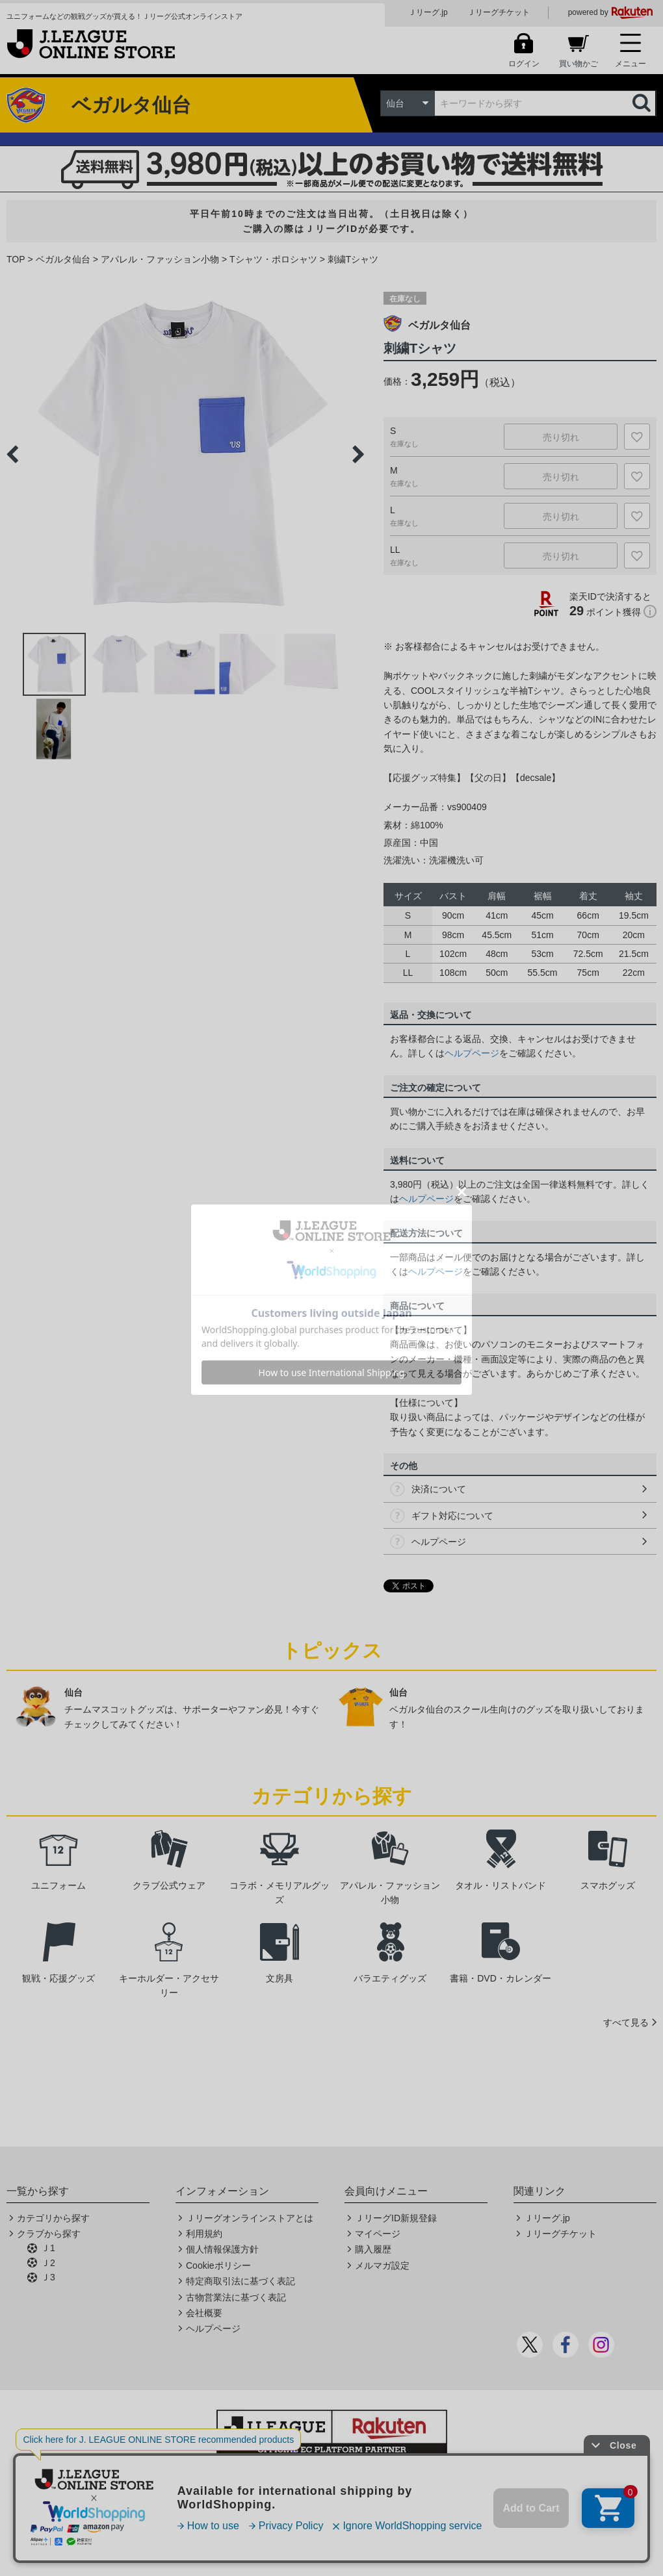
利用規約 (204, 2233)
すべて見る (626, 2022)
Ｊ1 (48, 2248)
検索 (642, 103)
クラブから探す (49, 2233)
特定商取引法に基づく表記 (240, 2281)
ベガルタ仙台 (63, 259)
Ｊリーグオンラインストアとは (249, 2218)
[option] (185, 454)
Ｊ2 (48, 2263)
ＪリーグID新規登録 (396, 2218)
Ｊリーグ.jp (428, 12)
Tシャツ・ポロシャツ (273, 259)
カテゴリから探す (53, 2218)
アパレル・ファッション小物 (160, 259)
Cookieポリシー (218, 2265)
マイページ (377, 2233)
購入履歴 (373, 2249)
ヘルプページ (472, 1053)
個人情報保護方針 (222, 2249)
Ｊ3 (48, 2277)
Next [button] (358, 454)
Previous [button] (12, 454)
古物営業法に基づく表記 (236, 2297)
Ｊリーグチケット (498, 12)
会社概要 (204, 2313)
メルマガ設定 (382, 2265)
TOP (15, 259)
